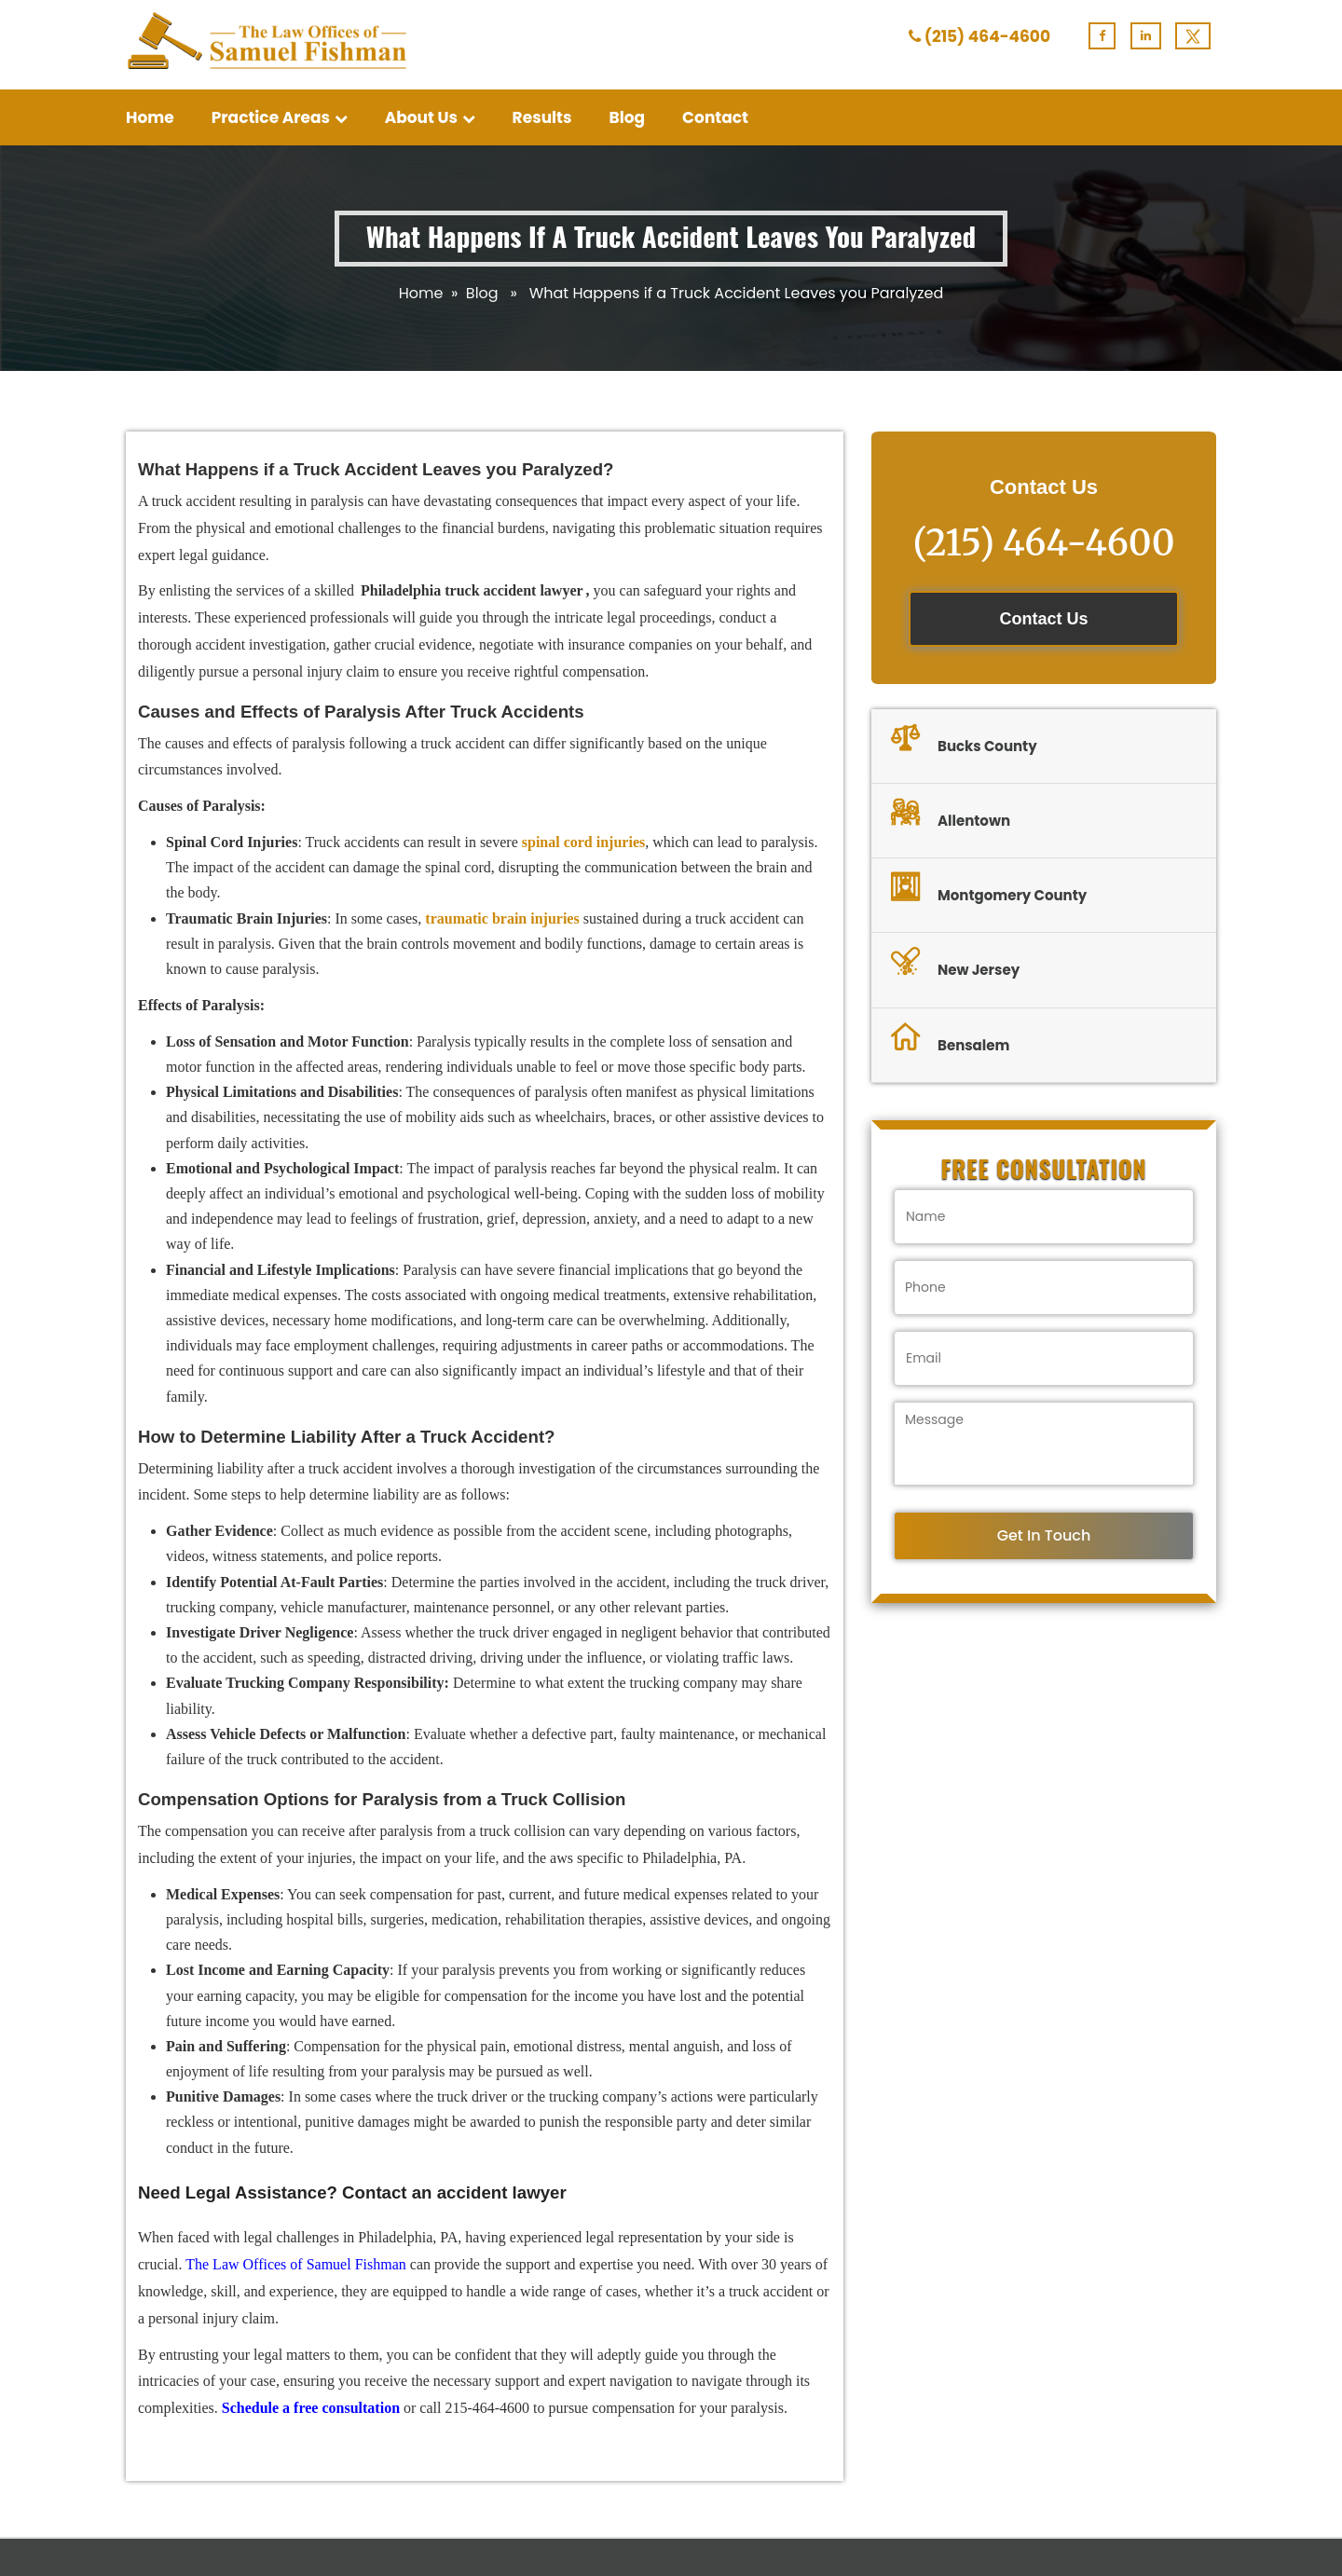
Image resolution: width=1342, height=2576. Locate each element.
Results (542, 117)
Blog (627, 117)
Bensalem (950, 1040)
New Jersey (955, 965)
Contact (715, 117)
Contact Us (1043, 619)
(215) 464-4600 (987, 36)
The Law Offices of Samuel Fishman (295, 2264)
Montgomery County (989, 890)
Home (150, 117)
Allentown (950, 815)
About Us (430, 117)
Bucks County (964, 741)
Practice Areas (280, 117)
